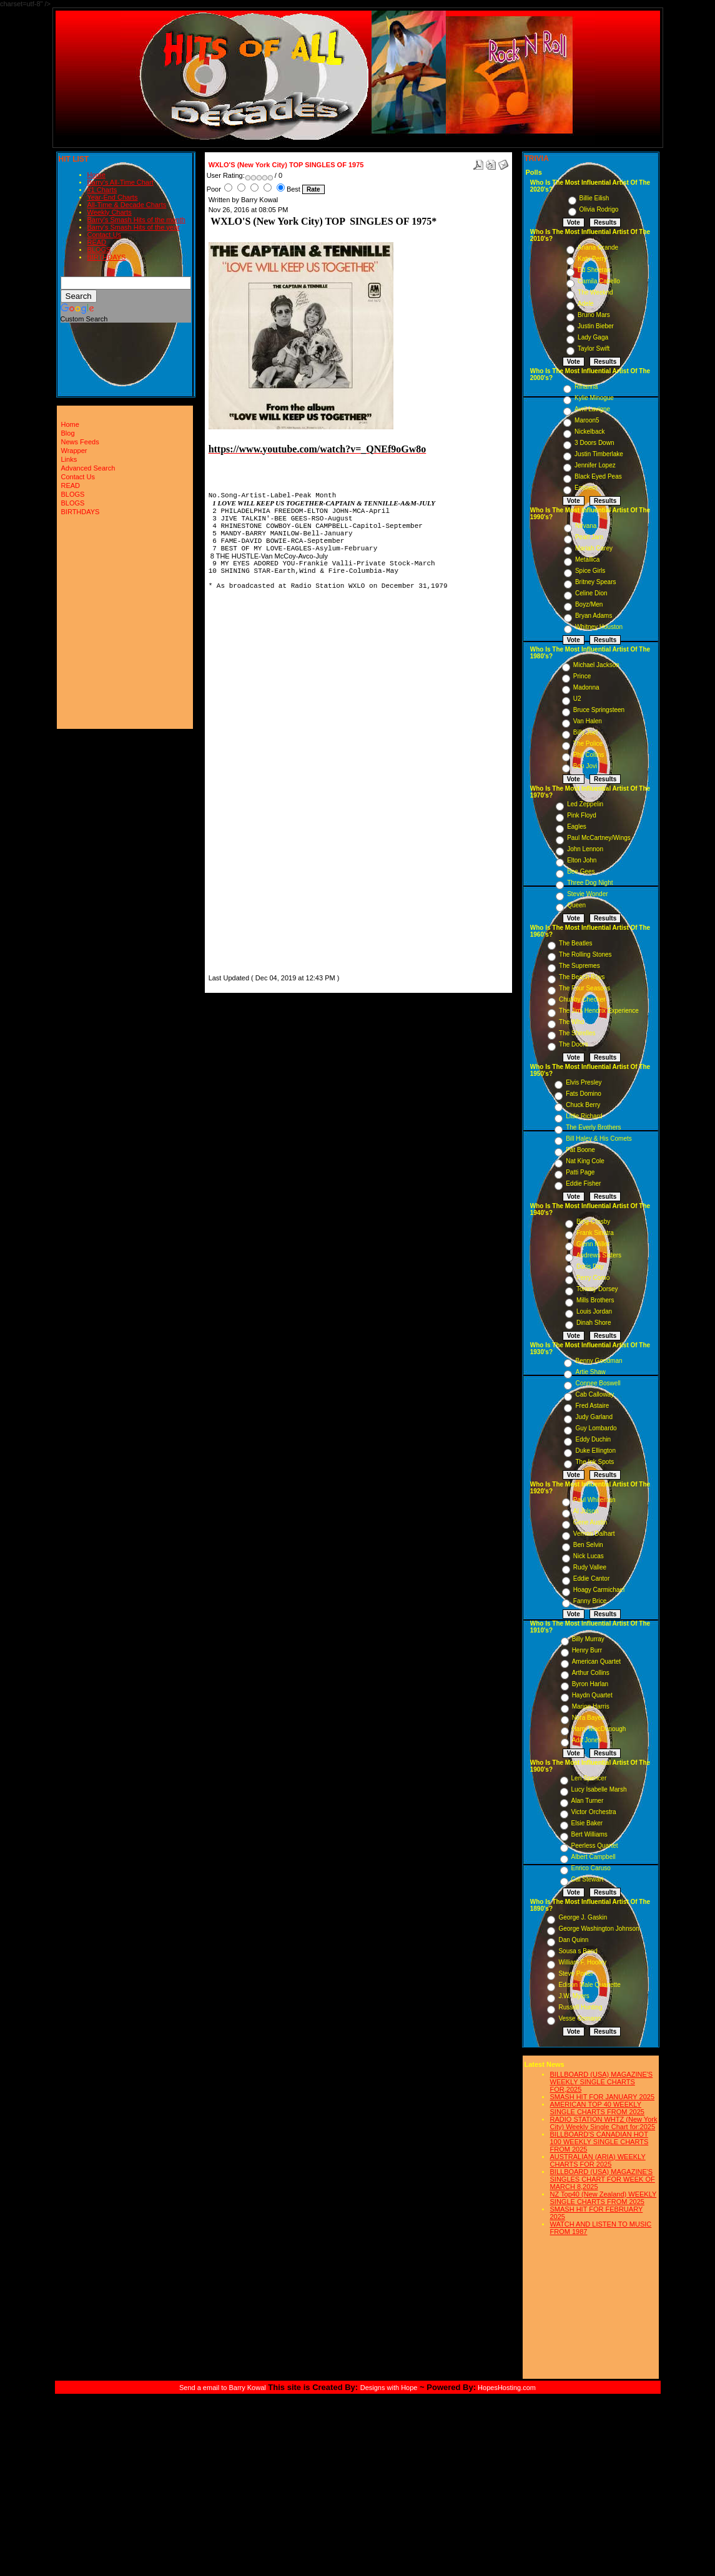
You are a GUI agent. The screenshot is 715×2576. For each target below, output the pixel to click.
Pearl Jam (589, 537)
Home (96, 174)
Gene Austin (590, 1522)
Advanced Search (88, 468)
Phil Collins (588, 754)
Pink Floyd (581, 815)
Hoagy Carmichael (598, 1589)
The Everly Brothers (593, 1127)
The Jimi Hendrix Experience (599, 1010)
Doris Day (590, 1266)
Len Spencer (589, 1778)
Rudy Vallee (589, 1567)
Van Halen (587, 721)
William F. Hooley (582, 1962)
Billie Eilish (594, 198)
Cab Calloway (594, 1394)
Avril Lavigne (592, 409)
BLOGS (99, 249)
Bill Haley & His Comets (599, 1138)
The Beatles (575, 943)
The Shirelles (577, 1033)
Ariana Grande (598, 247)
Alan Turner (587, 1800)
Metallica (587, 559)
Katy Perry (592, 258)
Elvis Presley (583, 1082)
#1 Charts (102, 189)
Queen (576, 905)
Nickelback (589, 431)
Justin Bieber (596, 326)
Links (69, 459)
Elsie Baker (587, 1823)
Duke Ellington (595, 1450)
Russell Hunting (580, 2007)
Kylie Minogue (594, 397)
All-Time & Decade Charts (127, 204)
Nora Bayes (588, 1717)
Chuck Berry (583, 1104)
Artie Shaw (590, 1371)
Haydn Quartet (592, 1695)
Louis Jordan (594, 1311)
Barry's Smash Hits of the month (136, 219)
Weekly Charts (109, 212)
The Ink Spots (594, 1461)
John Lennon (585, 849)
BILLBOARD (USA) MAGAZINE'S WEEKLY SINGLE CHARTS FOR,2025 (601, 2082)
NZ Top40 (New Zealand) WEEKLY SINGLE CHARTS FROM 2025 (603, 2197)
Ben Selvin (588, 1544)
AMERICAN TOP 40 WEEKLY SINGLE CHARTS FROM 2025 (597, 2107)
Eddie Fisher (583, 1183)
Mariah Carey (594, 548)
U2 (577, 698)
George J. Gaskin (582, 1917)
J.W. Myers (573, 1996)
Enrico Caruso (591, 1868)
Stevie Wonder (587, 893)
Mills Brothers (595, 1300)
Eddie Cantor (591, 1578)
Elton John (581, 860)
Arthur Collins (590, 1672)
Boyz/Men (589, 604)
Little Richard (584, 1116)
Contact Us (104, 234)
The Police (588, 743)
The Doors (573, 1044)
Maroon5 (586, 420)
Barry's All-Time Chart (120, 182)
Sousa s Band (577, 1951)
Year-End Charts (112, 197)
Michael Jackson (596, 664)
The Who (571, 1021)
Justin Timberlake (598, 454)
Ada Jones (586, 1740)
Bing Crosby (593, 1221)
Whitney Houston (599, 626)
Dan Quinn (573, 1939)
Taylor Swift (593, 348)
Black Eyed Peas (598, 476)
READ (97, 242)
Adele (586, 303)
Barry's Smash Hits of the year (133, 227)
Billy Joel (585, 732)
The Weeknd (595, 292)
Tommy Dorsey (597, 1289)
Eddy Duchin (593, 1439)
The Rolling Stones (585, 954)
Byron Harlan (590, 1684)
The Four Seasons (584, 988)
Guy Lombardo (595, 1428)
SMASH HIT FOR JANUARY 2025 (602, 2096)
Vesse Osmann (579, 2018)
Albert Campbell (593, 1856)
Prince (582, 676)
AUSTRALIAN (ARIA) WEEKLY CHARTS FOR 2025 (598, 2160)
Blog (68, 433)
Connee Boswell (597, 1383)
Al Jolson (586, 1511)
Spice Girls (590, 570)
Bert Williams (589, 1834)
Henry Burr (587, 1650)
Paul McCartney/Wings (599, 837)
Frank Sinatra (595, 1232)
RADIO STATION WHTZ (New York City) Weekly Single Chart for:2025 (604, 2122)
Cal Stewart (587, 1879)
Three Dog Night (590, 882)
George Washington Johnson (598, 1928)
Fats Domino (583, 1093)
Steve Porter (575, 1973)
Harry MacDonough (599, 1728)
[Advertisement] (246, 784)
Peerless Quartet (594, 1845)
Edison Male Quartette (589, 1984)
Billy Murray (588, 1639)
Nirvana (585, 525)
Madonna (586, 687)
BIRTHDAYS (106, 257)
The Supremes (579, 965)
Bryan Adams (593, 615)
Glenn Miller (592, 1244)
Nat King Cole (585, 1161)
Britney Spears (595, 581)
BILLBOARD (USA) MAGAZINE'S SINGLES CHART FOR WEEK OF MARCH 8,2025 (602, 2179)
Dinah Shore (593, 1322)
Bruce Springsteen (598, 709)
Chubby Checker (582, 999)
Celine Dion (591, 593)
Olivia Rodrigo (599, 209)
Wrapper (74, 450)
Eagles (576, 826)
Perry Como (592, 1277)
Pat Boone (580, 1149)
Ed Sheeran (594, 269)
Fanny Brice (589, 1601)
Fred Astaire (592, 1405)
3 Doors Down (594, 442)
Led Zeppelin (585, 804)
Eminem (586, 487)
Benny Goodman (598, 1360)
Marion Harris (590, 1706)
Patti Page (580, 1172)
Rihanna (586, 386)
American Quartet (596, 1661)
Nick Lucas (588, 1556)
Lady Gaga (593, 337)
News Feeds (80, 442)
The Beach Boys (581, 976)
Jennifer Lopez (595, 465)
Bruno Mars (594, 314)
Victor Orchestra (593, 1811)
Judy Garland (593, 1416)
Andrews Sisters (598, 1255)
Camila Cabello (599, 281)
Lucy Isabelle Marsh (599, 1789)
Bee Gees (580, 871)
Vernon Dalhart (594, 1533)
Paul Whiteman (594, 1499)
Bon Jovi (585, 766)
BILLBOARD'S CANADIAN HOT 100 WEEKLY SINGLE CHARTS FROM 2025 (599, 2141)
